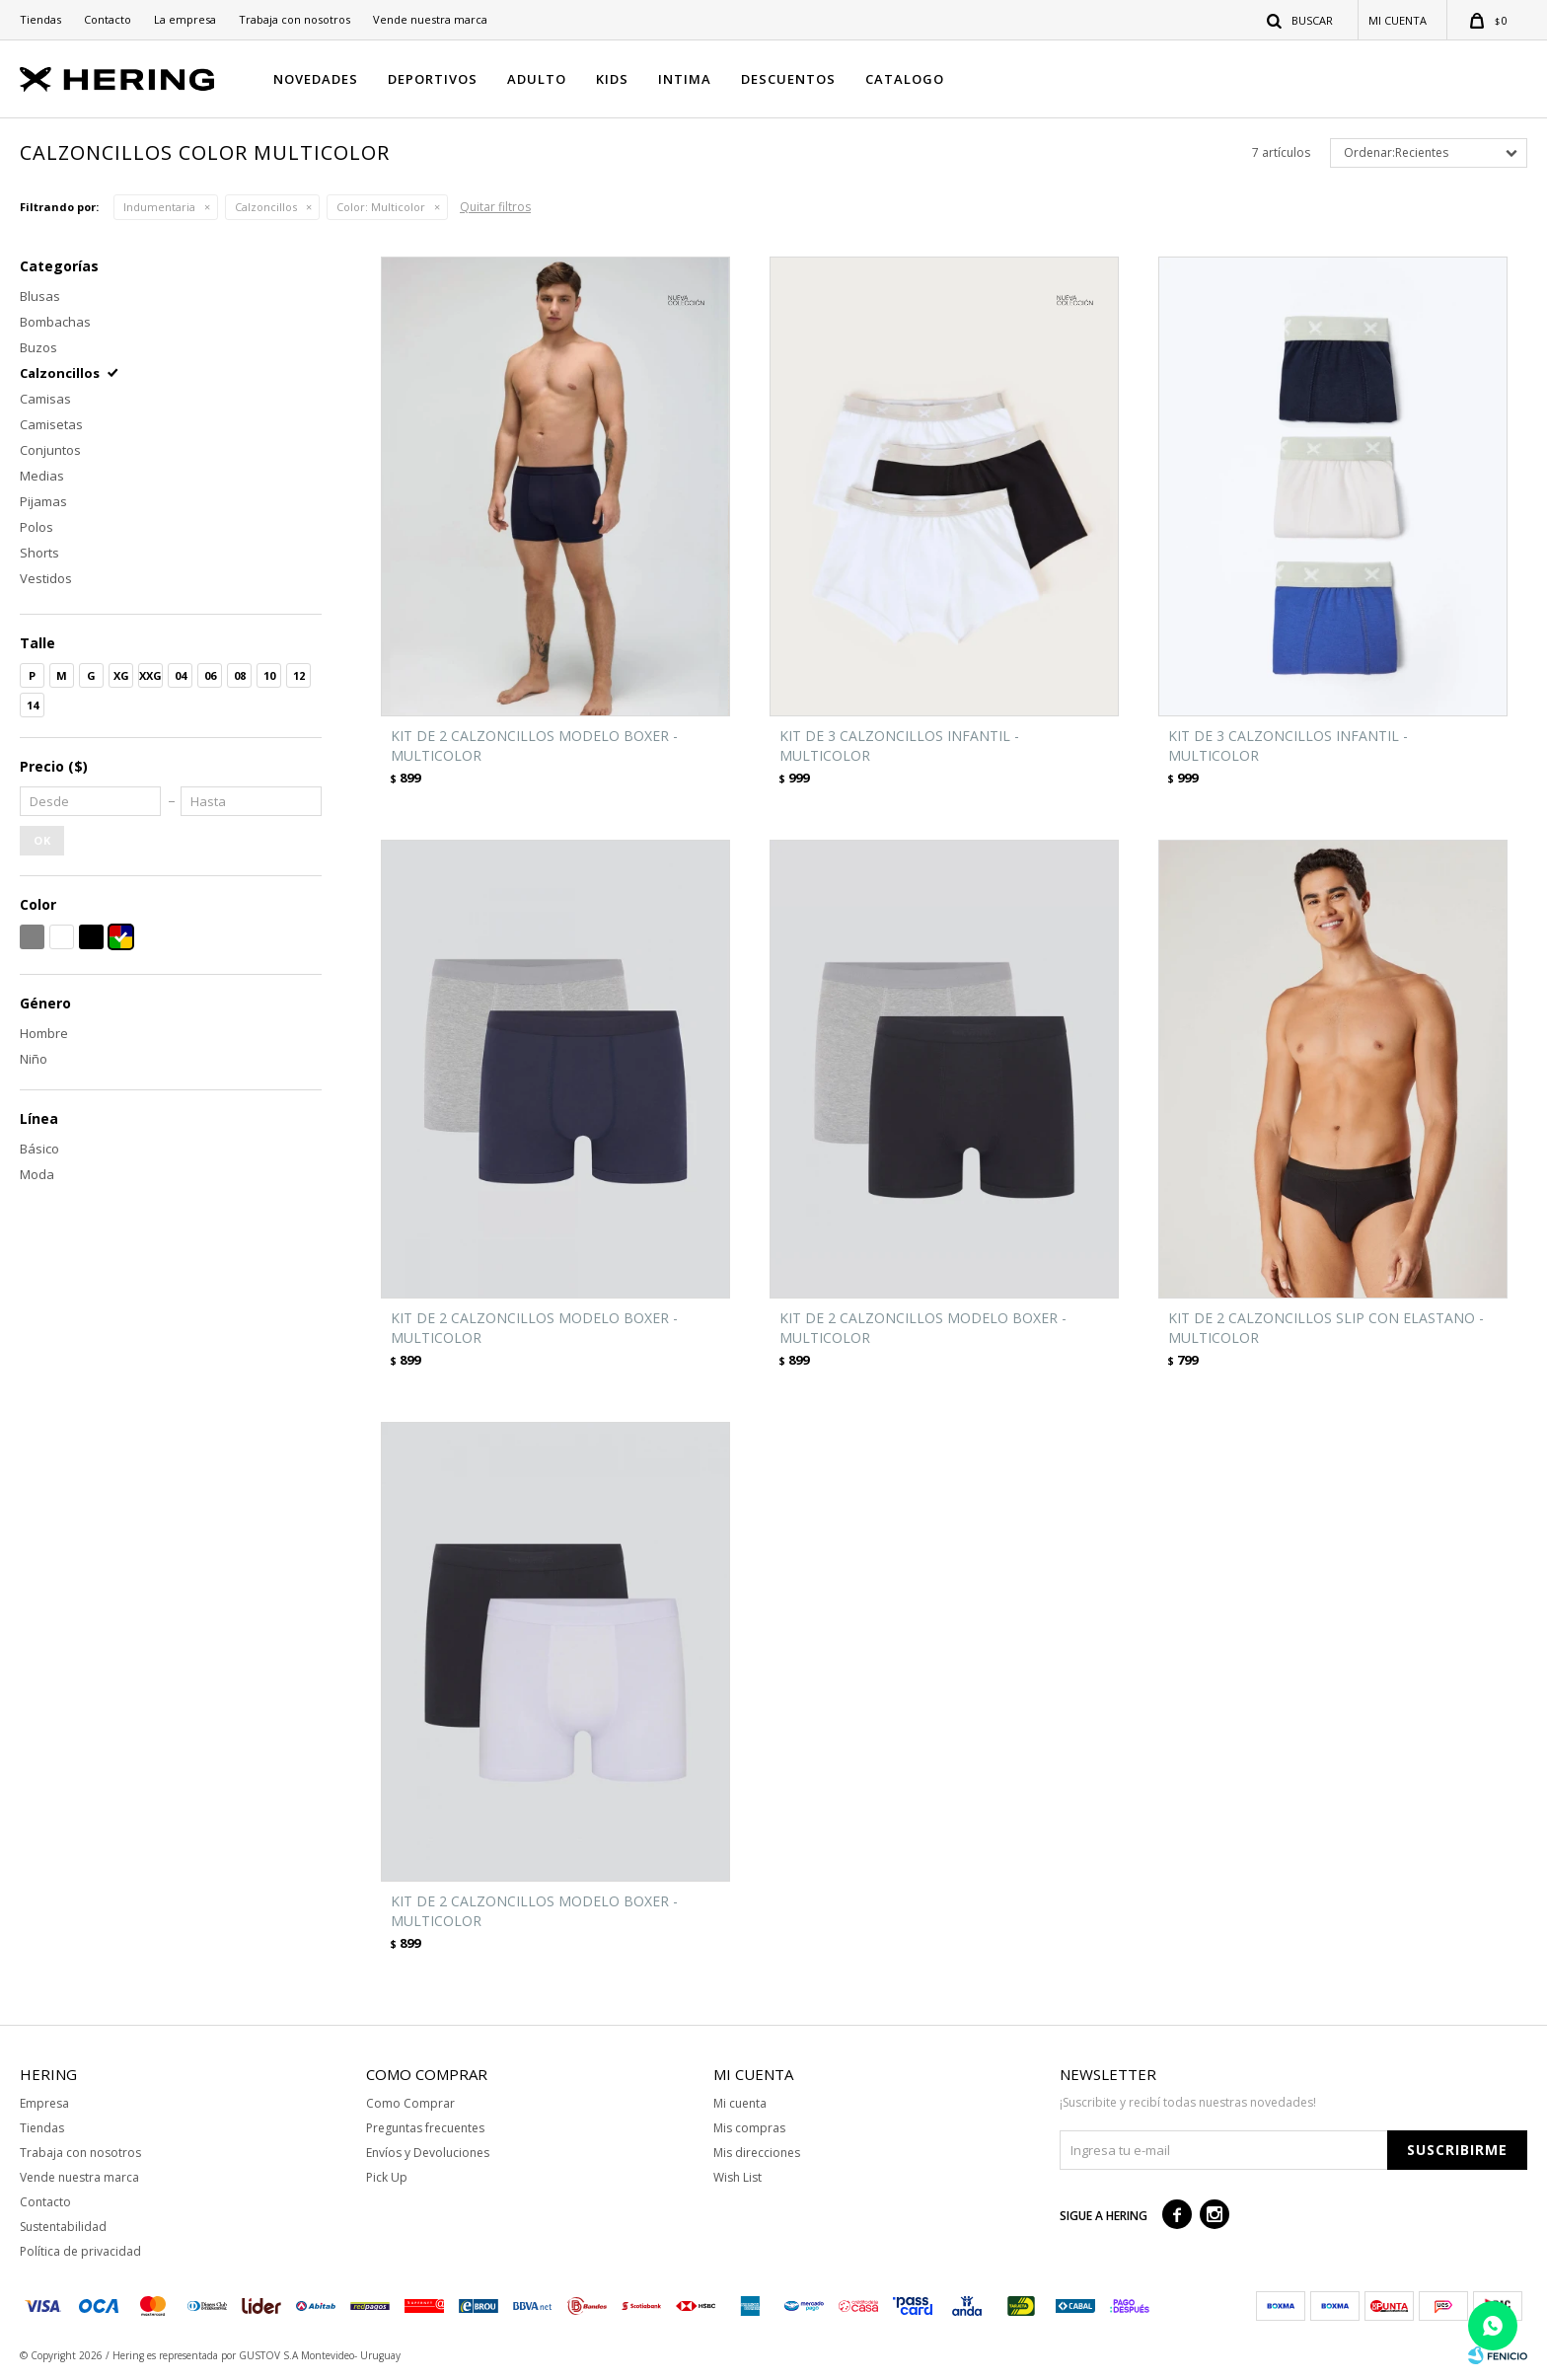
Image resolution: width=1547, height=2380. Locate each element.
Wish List (737, 2177)
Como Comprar (410, 2103)
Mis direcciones (756, 2152)
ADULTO (536, 79)
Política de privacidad (80, 2251)
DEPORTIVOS (433, 79)
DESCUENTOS (788, 79)
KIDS (612, 79)
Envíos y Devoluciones (427, 2152)
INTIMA (684, 79)
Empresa (44, 2103)
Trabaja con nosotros (294, 19)
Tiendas (40, 19)
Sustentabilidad (63, 2226)
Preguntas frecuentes (425, 2128)
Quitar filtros (495, 206)
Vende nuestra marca (430, 19)
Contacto (107, 19)
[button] (1301, 19)
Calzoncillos (266, 206)
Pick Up (386, 2177)
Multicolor (380, 206)
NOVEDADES (315, 79)
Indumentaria (159, 206)
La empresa (185, 19)
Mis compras (749, 2128)
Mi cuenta (740, 2103)
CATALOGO (904, 79)
